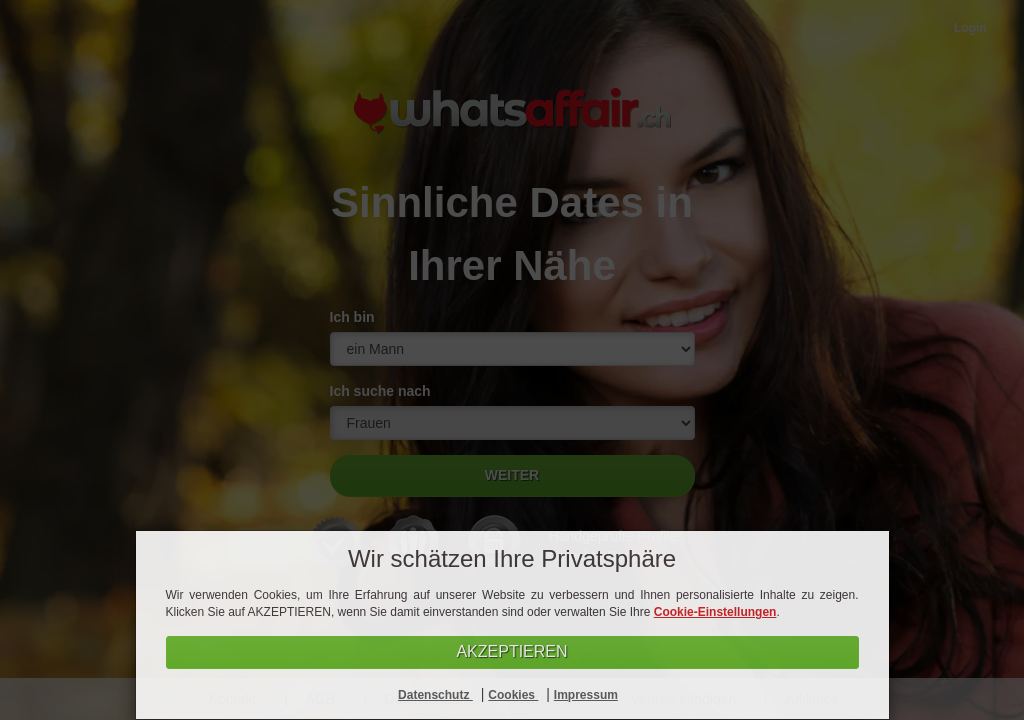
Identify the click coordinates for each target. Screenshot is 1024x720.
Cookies (513, 695)
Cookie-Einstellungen (715, 612)
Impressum (586, 695)
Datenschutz (435, 695)
